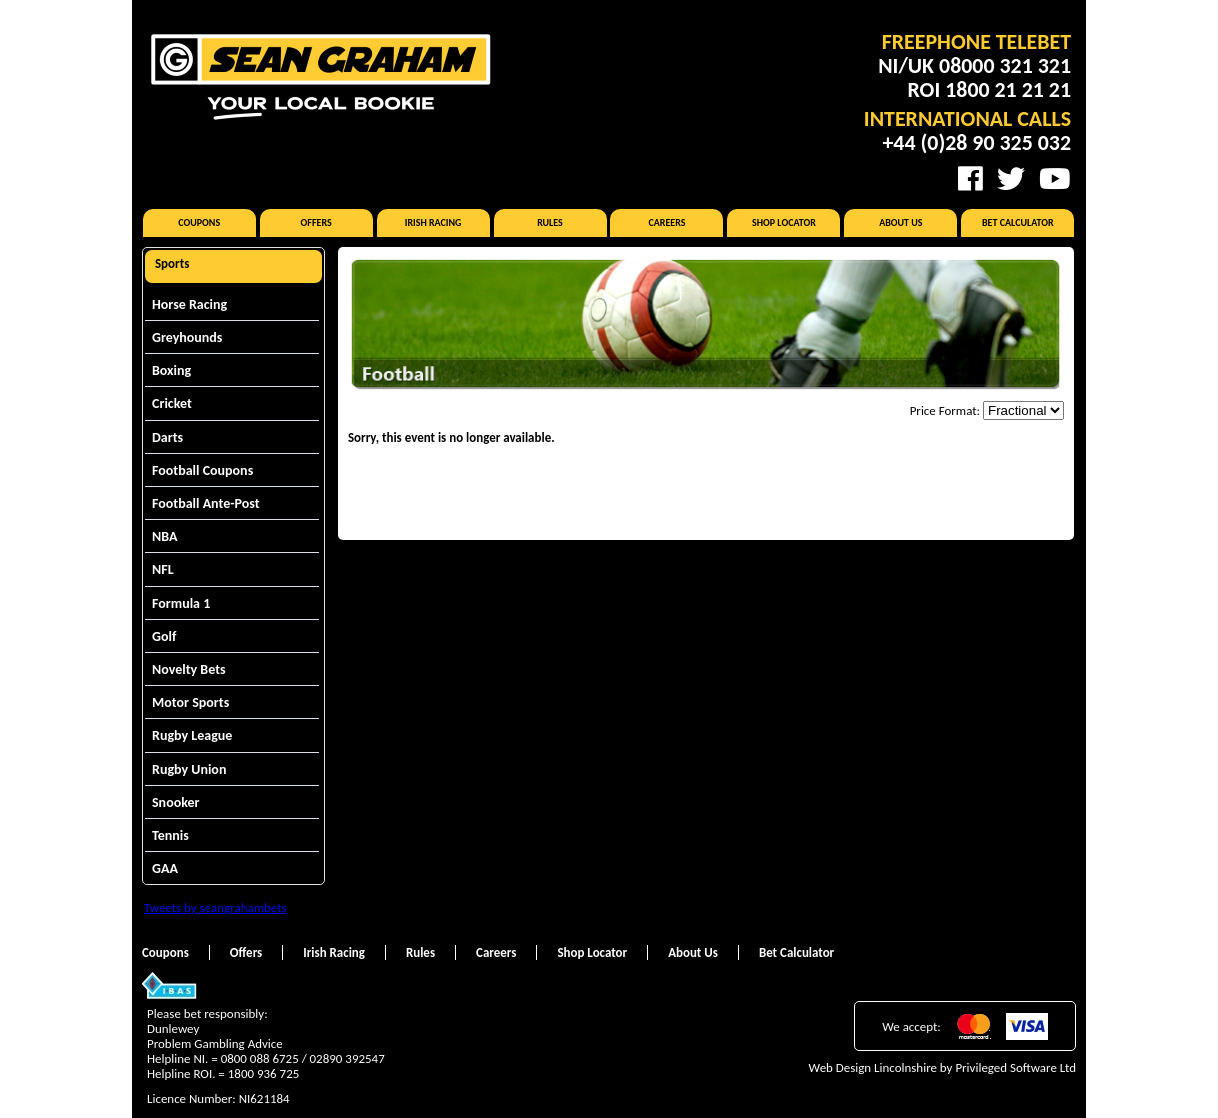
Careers (666, 222)
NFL (163, 569)
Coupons (199, 222)
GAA (165, 868)
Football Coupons (202, 470)
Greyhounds (187, 337)
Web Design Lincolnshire (873, 1067)
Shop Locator (784, 222)
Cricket (172, 403)
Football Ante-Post (206, 503)
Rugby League (192, 735)
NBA (164, 536)
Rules (550, 222)
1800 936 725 (264, 1073)
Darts (167, 437)
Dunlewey (173, 1028)
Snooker (176, 802)
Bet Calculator (1018, 222)
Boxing (171, 370)
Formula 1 (181, 603)
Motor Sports (190, 702)
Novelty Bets (189, 669)
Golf (164, 636)
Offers (316, 222)
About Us (900, 222)
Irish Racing (433, 222)
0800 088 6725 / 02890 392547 (303, 1058)
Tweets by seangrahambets (215, 907)
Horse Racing (189, 304)
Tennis (170, 835)
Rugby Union (189, 769)
